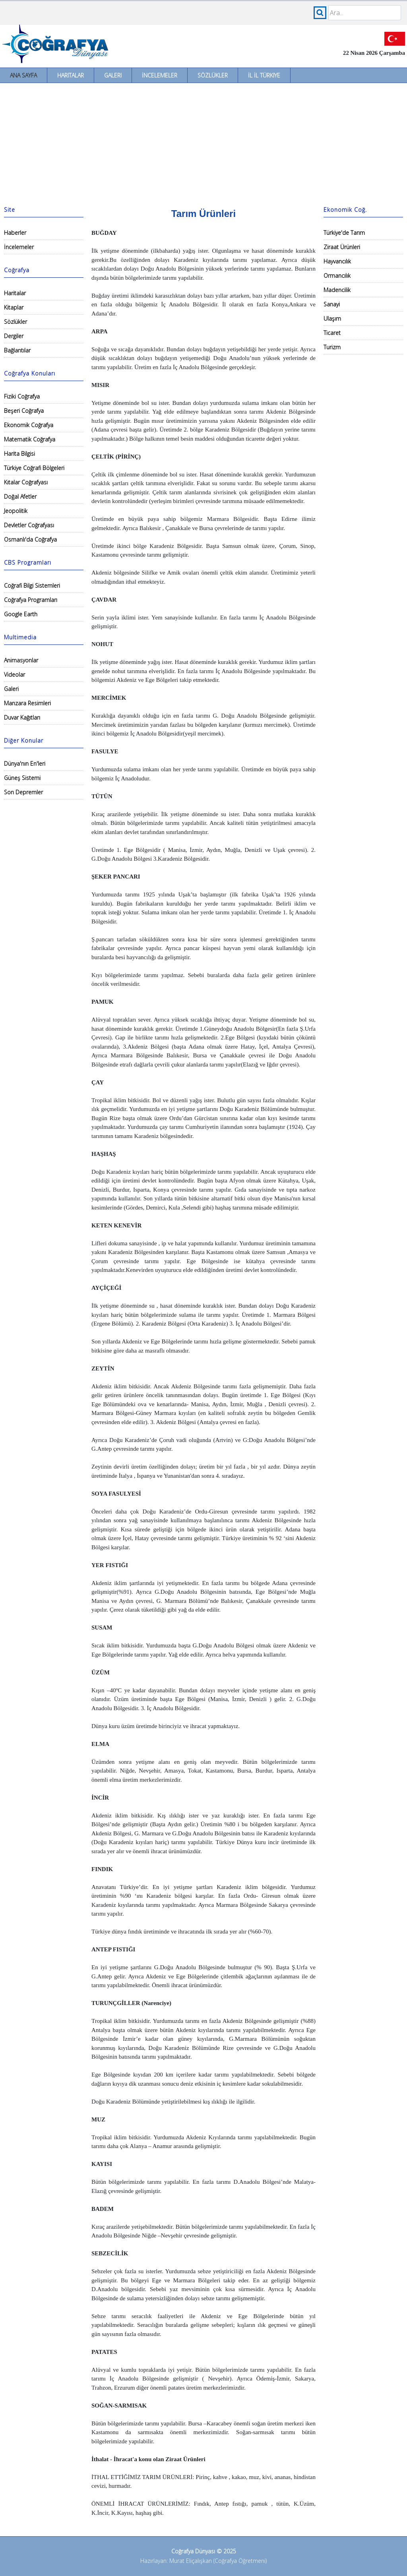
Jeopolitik (15, 511)
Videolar (14, 674)
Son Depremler (23, 792)
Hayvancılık (337, 261)
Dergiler (13, 336)
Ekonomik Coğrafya (28, 425)
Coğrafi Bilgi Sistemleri (32, 585)
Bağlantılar (17, 350)
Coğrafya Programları (30, 600)
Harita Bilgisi (19, 453)
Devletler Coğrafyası (29, 525)
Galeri (113, 75)
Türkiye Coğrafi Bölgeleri (34, 468)
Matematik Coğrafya (29, 439)
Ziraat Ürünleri (342, 247)
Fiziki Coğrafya (22, 396)
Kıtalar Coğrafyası (26, 482)
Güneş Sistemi (22, 778)
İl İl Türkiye (264, 75)
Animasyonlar (21, 660)
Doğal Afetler (20, 496)
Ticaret (332, 333)
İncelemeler (159, 75)
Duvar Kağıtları (22, 717)
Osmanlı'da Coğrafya (30, 539)
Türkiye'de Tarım (344, 232)
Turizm (332, 347)
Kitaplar (13, 307)
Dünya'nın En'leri (24, 763)
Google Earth (20, 614)
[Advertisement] (203, 142)
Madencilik (337, 290)
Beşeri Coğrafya (24, 410)
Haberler (15, 232)
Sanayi (332, 304)
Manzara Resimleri (27, 703)
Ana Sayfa (23, 75)
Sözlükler (213, 75)
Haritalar (70, 75)
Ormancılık (337, 275)
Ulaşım (332, 318)
